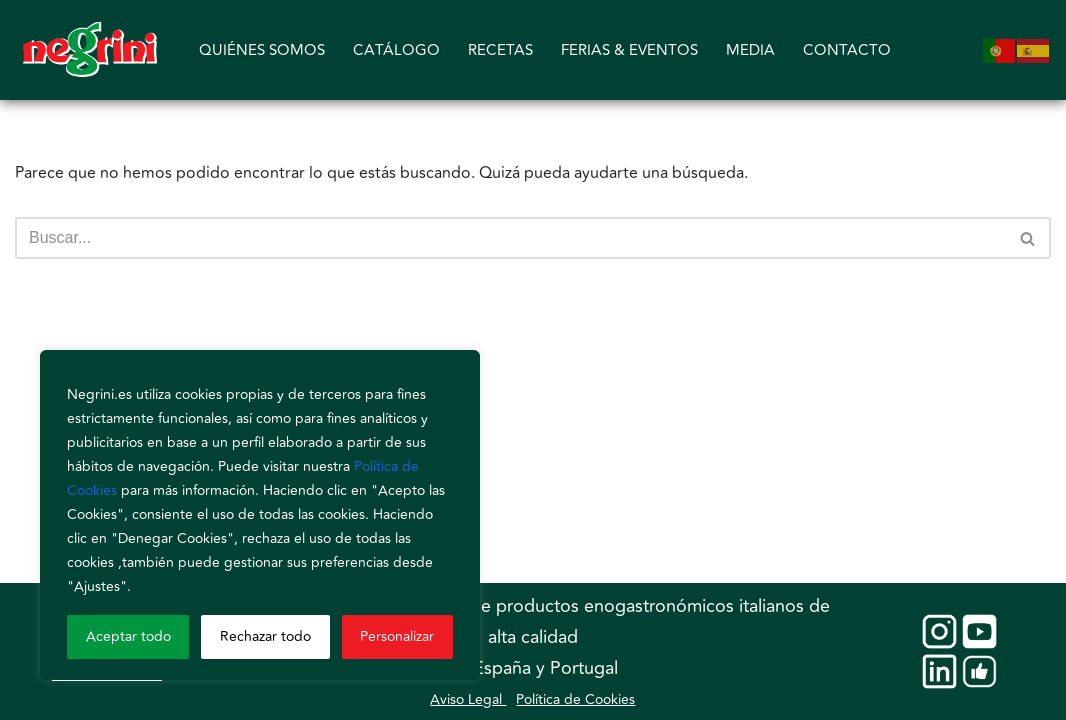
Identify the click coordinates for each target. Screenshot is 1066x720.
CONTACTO (847, 50)
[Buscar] (510, 238)
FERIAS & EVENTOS (629, 50)
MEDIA (750, 50)
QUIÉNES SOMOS (262, 50)
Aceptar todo (128, 636)
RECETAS (500, 50)
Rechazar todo (265, 636)
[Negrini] (90, 50)
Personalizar (397, 636)
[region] (260, 515)
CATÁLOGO (396, 50)
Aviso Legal (468, 699)
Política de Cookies (575, 699)
